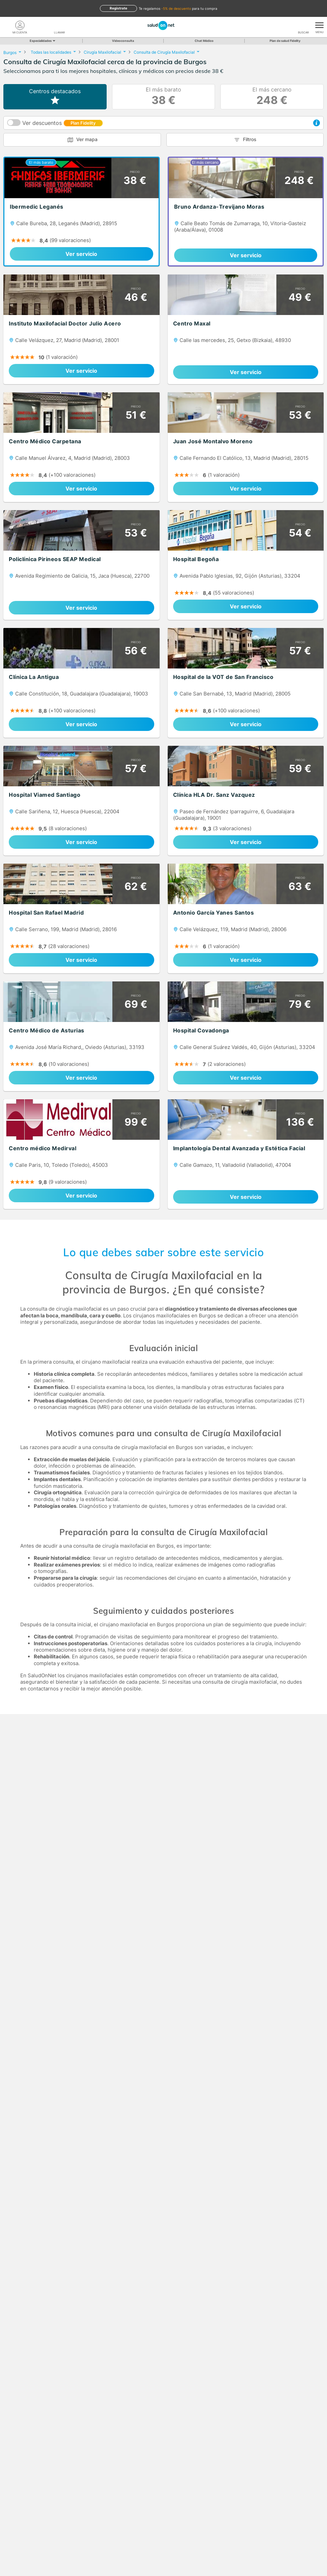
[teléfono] (59, 25)
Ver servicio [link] (81, 254)
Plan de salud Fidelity (285, 41)
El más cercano (272, 96)
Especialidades (42, 41)
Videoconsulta (123, 41)
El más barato (163, 96)
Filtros (249, 139)
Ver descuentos (62, 123)
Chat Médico (204, 41)
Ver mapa (87, 139)
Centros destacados (55, 97)
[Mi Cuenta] (19, 25)
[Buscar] (303, 25)
